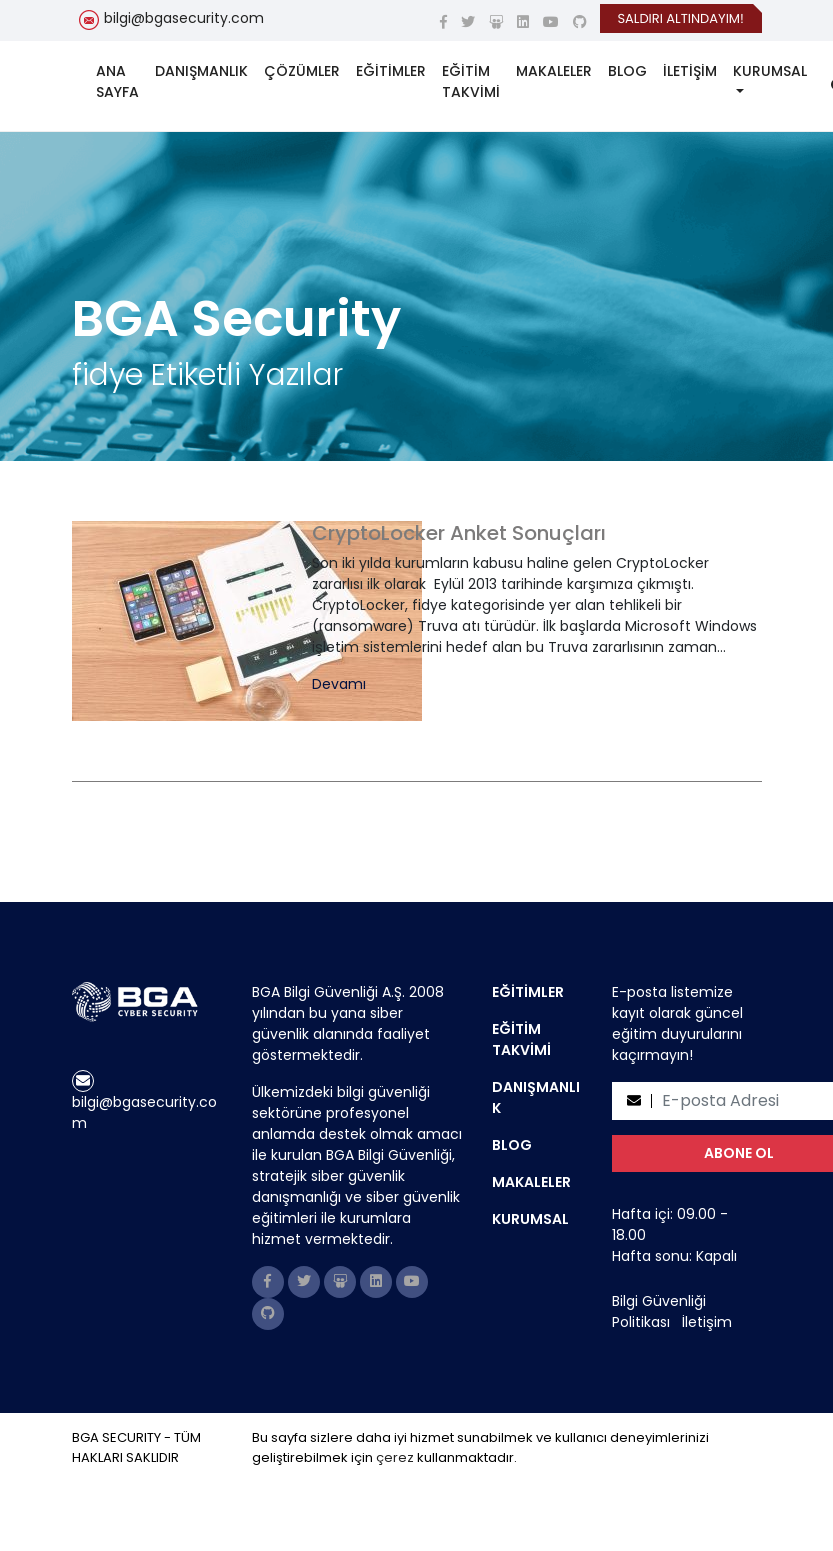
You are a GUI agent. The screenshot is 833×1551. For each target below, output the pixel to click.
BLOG (627, 71)
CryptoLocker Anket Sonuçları (459, 533)
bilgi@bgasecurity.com (184, 18)
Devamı (339, 684)
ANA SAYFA (117, 81)
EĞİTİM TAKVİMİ (471, 81)
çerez (395, 1457)
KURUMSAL (770, 71)
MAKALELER (554, 71)
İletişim (707, 1322)
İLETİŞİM (690, 71)
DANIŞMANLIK (201, 71)
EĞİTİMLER (391, 71)
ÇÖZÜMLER (302, 71)
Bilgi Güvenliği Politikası (659, 1311)
